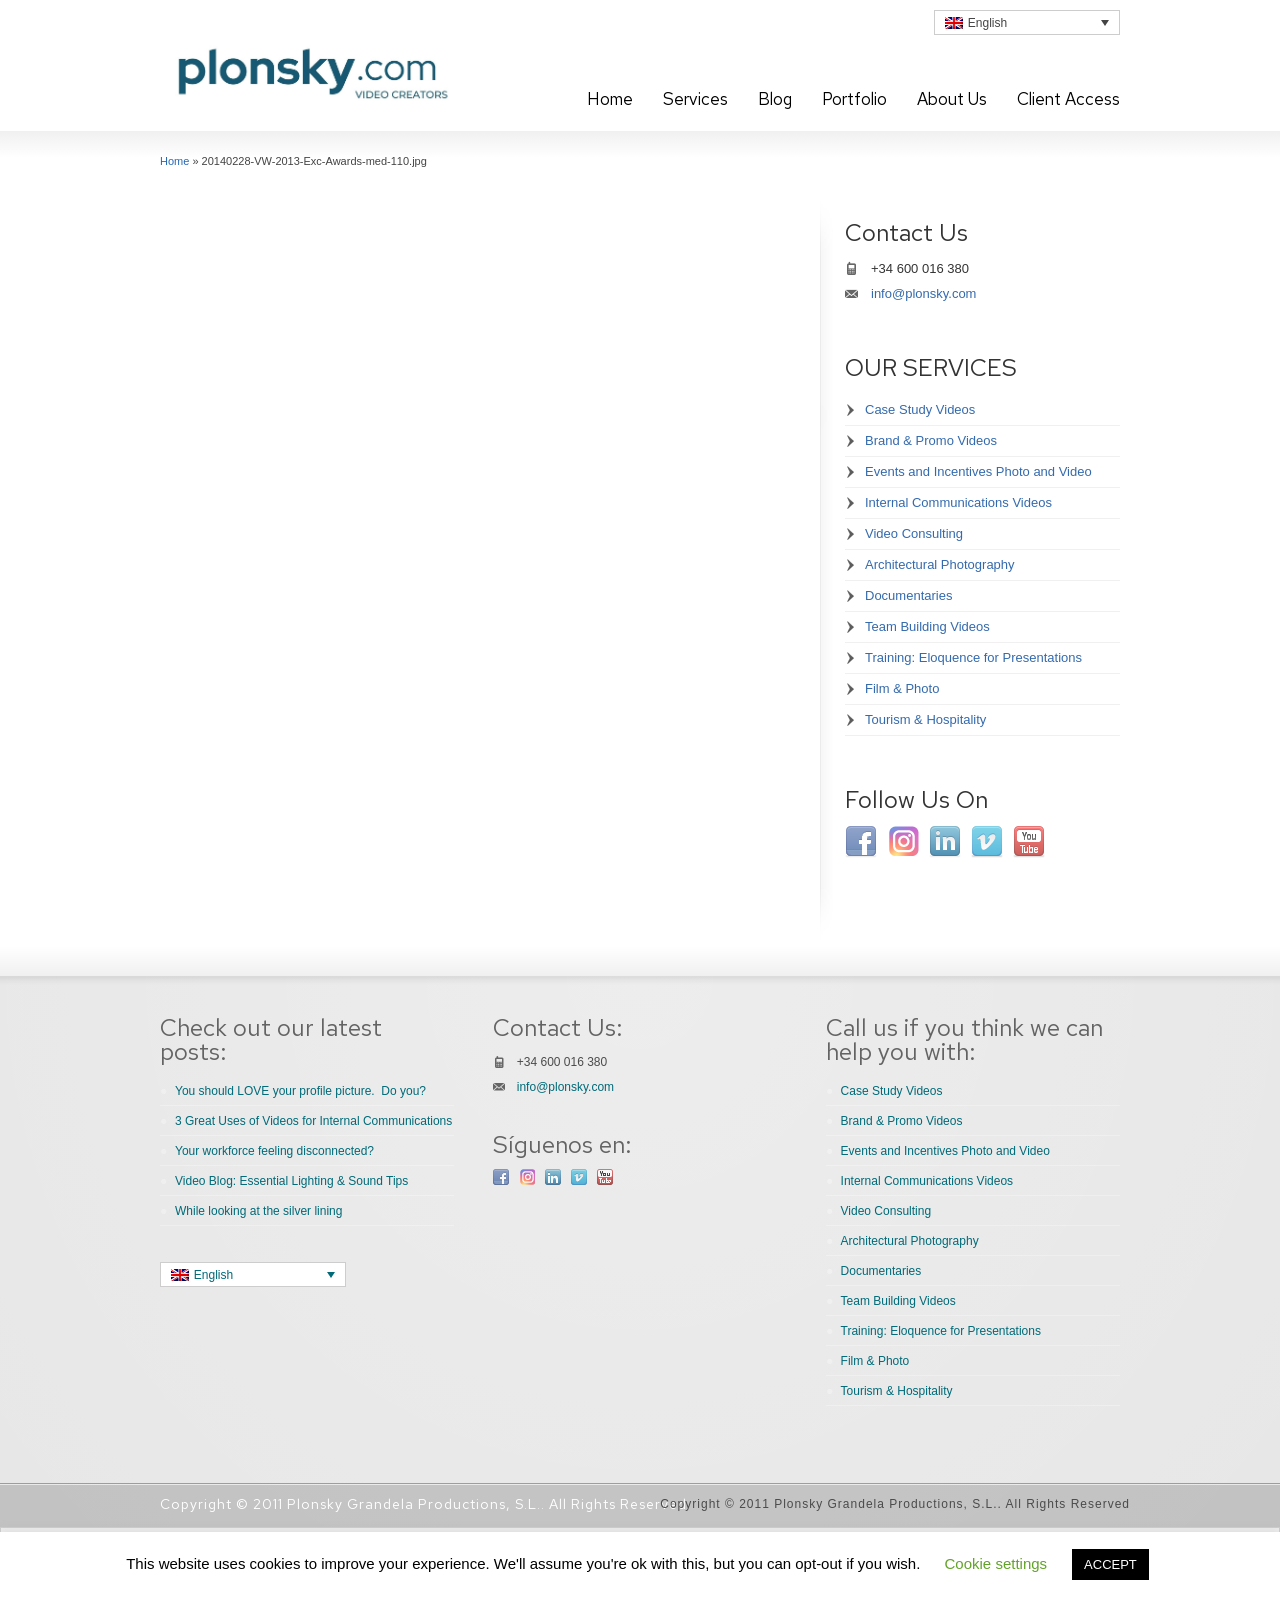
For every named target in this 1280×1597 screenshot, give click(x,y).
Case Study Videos (920, 409)
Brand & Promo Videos (931, 440)
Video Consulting (914, 533)
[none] (1027, 22)
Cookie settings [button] (996, 1563)
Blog (775, 99)
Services (695, 99)
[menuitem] (1027, 22)
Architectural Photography (940, 564)
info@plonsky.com (923, 293)
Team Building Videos (927, 626)
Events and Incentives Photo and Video (978, 471)
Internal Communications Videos (958, 502)
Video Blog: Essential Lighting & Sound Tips (291, 1181)
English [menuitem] (987, 23)
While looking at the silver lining (258, 1211)
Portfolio (854, 99)
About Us (952, 99)
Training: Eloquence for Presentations (973, 657)
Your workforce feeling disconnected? (274, 1151)
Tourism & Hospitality (925, 719)
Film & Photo (902, 688)
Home (610, 99)
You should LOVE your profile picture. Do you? (300, 1091)
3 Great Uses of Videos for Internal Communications (313, 1121)
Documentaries (908, 595)
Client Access (1068, 99)
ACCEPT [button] (1110, 1564)
